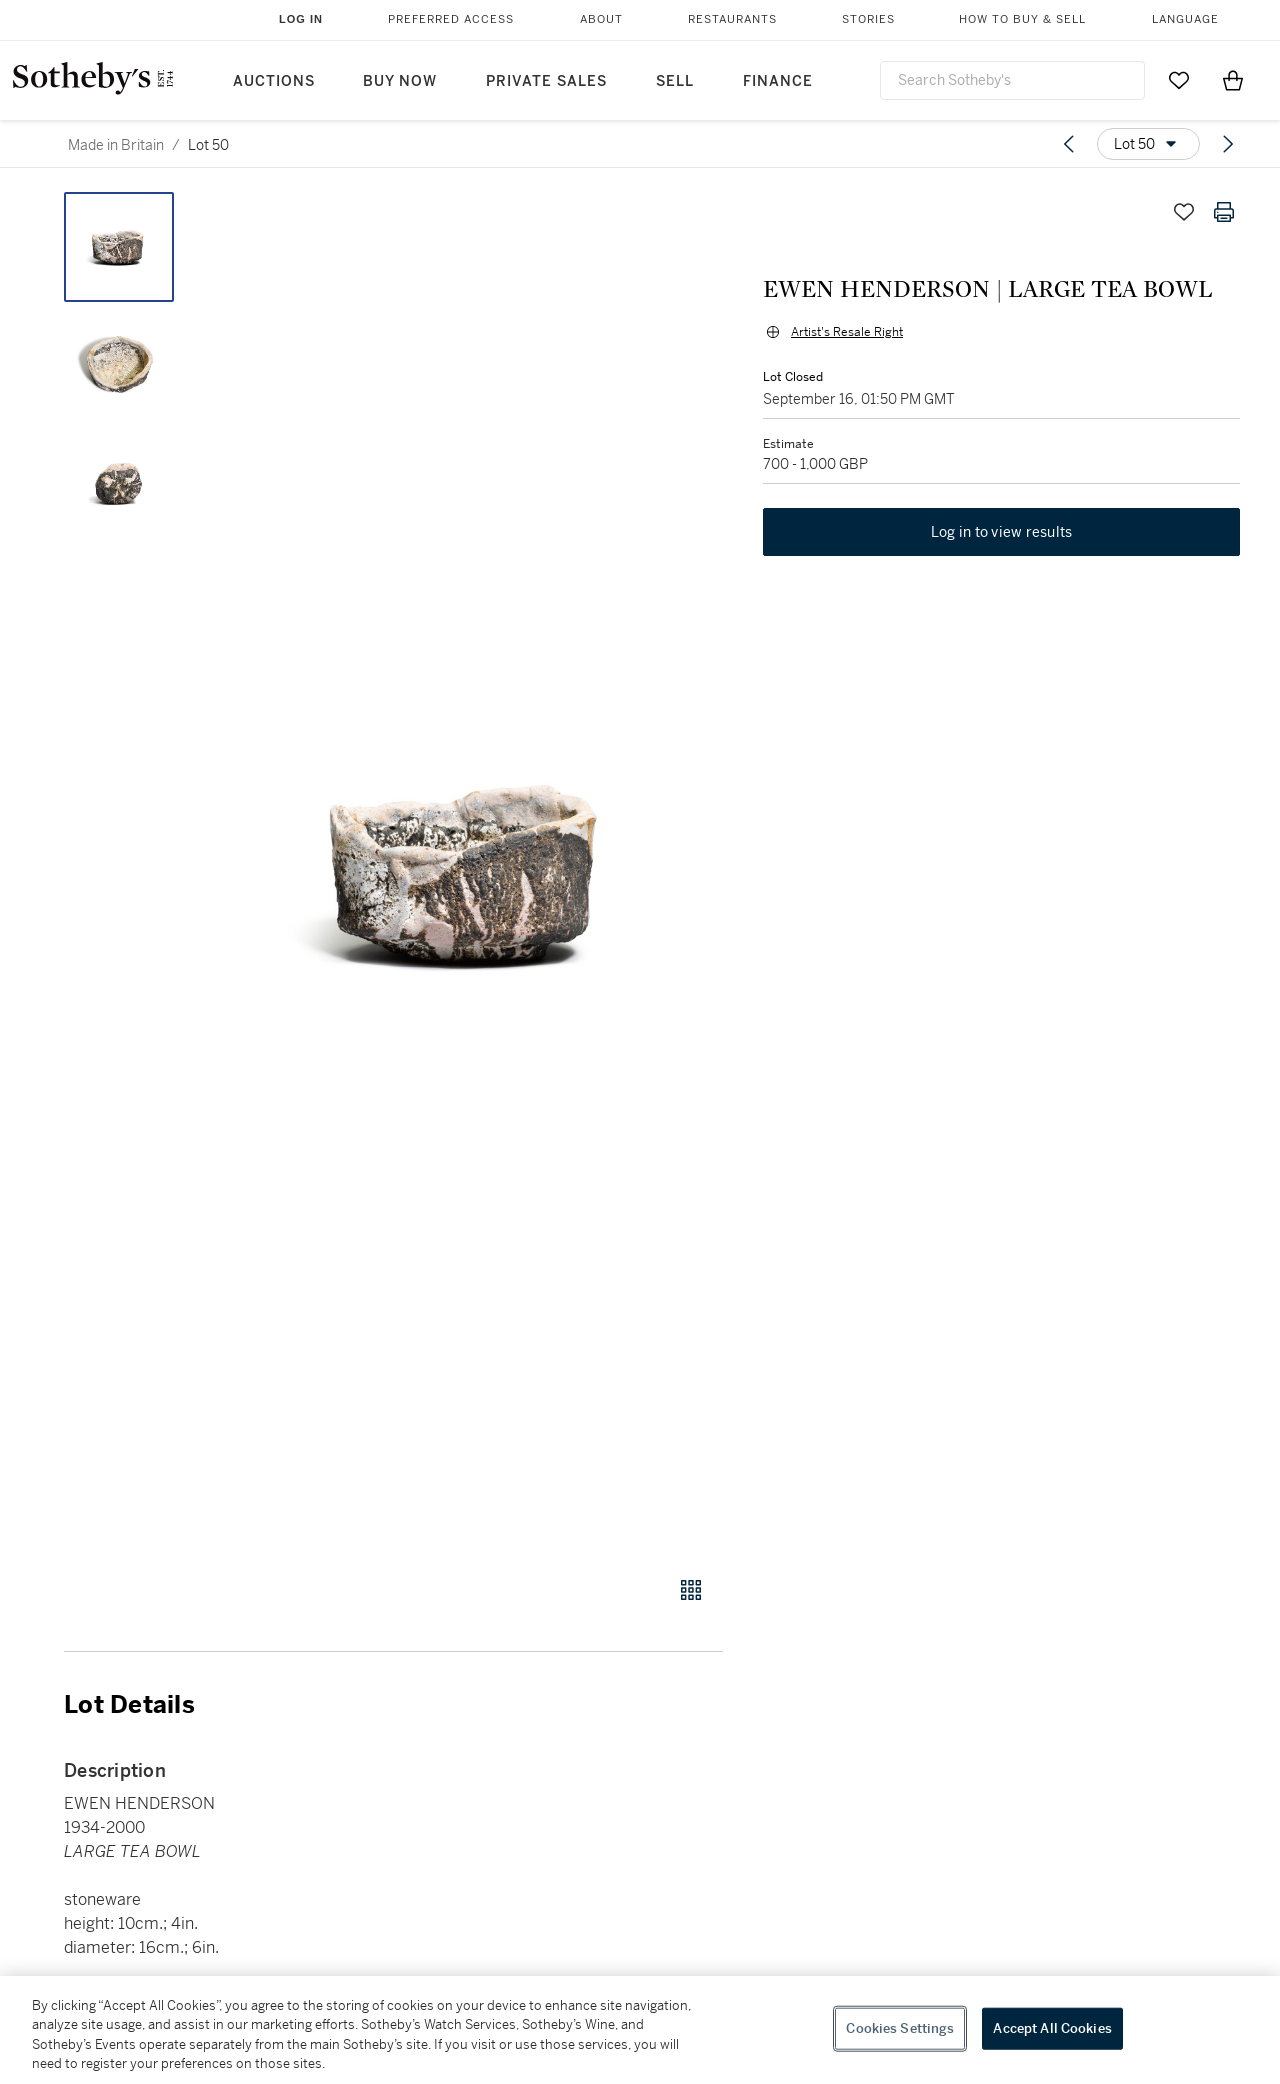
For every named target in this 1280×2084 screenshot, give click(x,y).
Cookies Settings (900, 2028)
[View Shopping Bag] (1233, 80)
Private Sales (546, 81)
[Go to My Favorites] (1179, 80)
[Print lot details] (1224, 212)
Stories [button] (868, 19)
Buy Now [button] (400, 81)
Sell (675, 81)
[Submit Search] (1122, 80)
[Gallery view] (691, 1590)
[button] (470, 873)
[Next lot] (1228, 144)
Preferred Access (451, 19)
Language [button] (1185, 19)
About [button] (601, 19)
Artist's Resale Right (847, 332)
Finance (778, 81)
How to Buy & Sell (1022, 19)
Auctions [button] (274, 81)
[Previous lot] (1069, 144)
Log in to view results (1002, 532)
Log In (301, 19)
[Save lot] (1184, 212)
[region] (640, 2030)
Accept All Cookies (1052, 2028)
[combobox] (1012, 80)
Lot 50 (208, 145)
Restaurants (732, 19)
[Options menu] (1148, 144)
